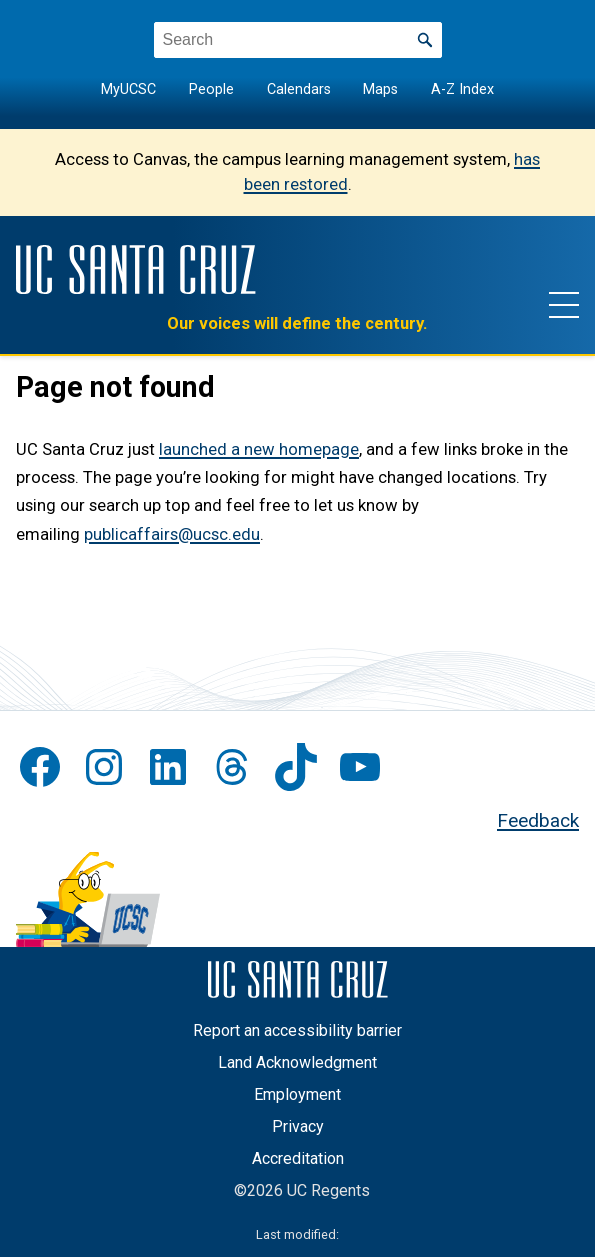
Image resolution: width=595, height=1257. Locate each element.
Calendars (299, 89)
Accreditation (298, 1158)
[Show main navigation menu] (564, 304)
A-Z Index (462, 89)
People (211, 89)
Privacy (298, 1126)
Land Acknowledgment (297, 1062)
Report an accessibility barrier (297, 1030)
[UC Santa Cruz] (136, 269)
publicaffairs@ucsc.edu (172, 534)
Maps (380, 89)
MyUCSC (128, 89)
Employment (297, 1094)
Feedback (538, 820)
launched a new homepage (259, 449)
